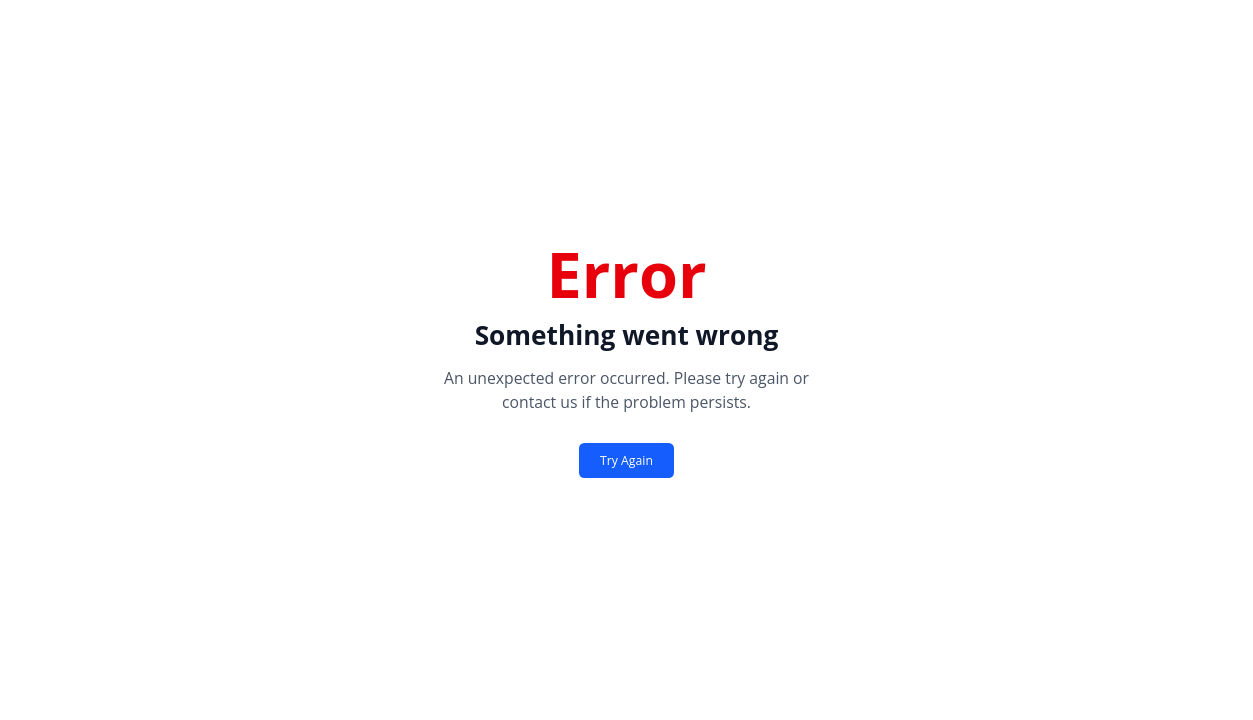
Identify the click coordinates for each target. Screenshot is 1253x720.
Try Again (626, 460)
